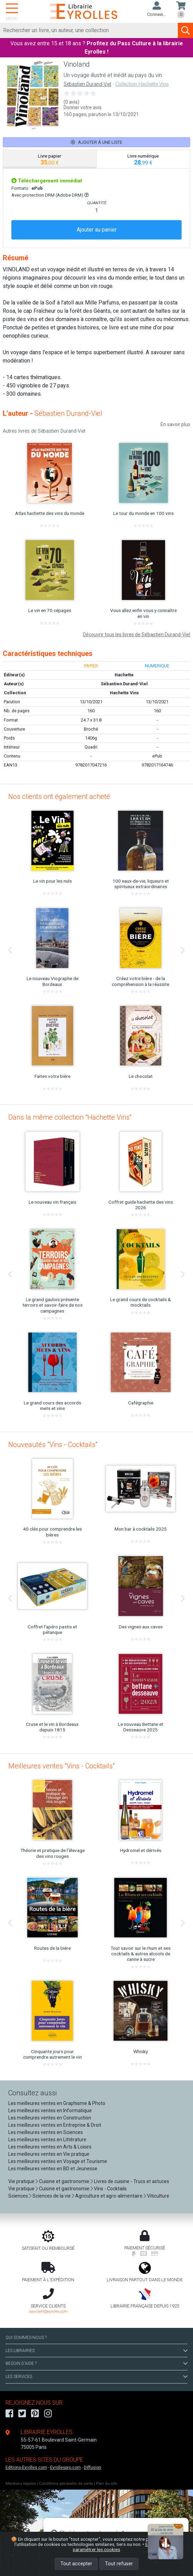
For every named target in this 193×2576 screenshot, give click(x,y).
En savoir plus (175, 424)
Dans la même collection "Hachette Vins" (70, 1117)
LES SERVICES (96, 2376)
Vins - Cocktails (110, 2188)
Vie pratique (21, 2181)
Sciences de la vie (51, 2196)
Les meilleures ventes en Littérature (47, 2139)
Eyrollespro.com (65, 2467)
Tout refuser (119, 2564)
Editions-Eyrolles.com (26, 2467)
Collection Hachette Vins (142, 84)
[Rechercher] (89, 30)
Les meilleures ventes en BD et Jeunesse (52, 2168)
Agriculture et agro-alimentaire (109, 2196)
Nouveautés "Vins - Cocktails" (52, 1444)
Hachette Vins (124, 692)
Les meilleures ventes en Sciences (45, 2132)
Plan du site (106, 2483)
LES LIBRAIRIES (96, 2351)
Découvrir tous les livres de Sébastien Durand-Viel (136, 634)
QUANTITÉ (96, 202)
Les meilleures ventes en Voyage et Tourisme (57, 2161)
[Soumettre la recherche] (185, 30)
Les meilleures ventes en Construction (49, 2118)
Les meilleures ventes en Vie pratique (48, 2154)
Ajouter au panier (97, 229)
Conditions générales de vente (66, 2483)
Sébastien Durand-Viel (87, 84)
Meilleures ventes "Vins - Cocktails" (61, 1766)
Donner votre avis (83, 107)
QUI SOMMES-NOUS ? (26, 2337)
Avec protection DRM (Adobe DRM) (50, 195)
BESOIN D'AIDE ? (96, 2363)
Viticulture (158, 2196)
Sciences (18, 2196)
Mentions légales (21, 2483)
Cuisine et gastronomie (64, 2181)
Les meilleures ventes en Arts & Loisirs (49, 2147)
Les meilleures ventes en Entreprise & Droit (54, 2125)
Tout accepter (76, 2564)
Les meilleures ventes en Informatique (50, 2110)
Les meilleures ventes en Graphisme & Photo (56, 2103)
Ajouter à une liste (96, 142)
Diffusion (92, 2467)
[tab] (50, 159)
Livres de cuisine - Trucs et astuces (131, 2181)
